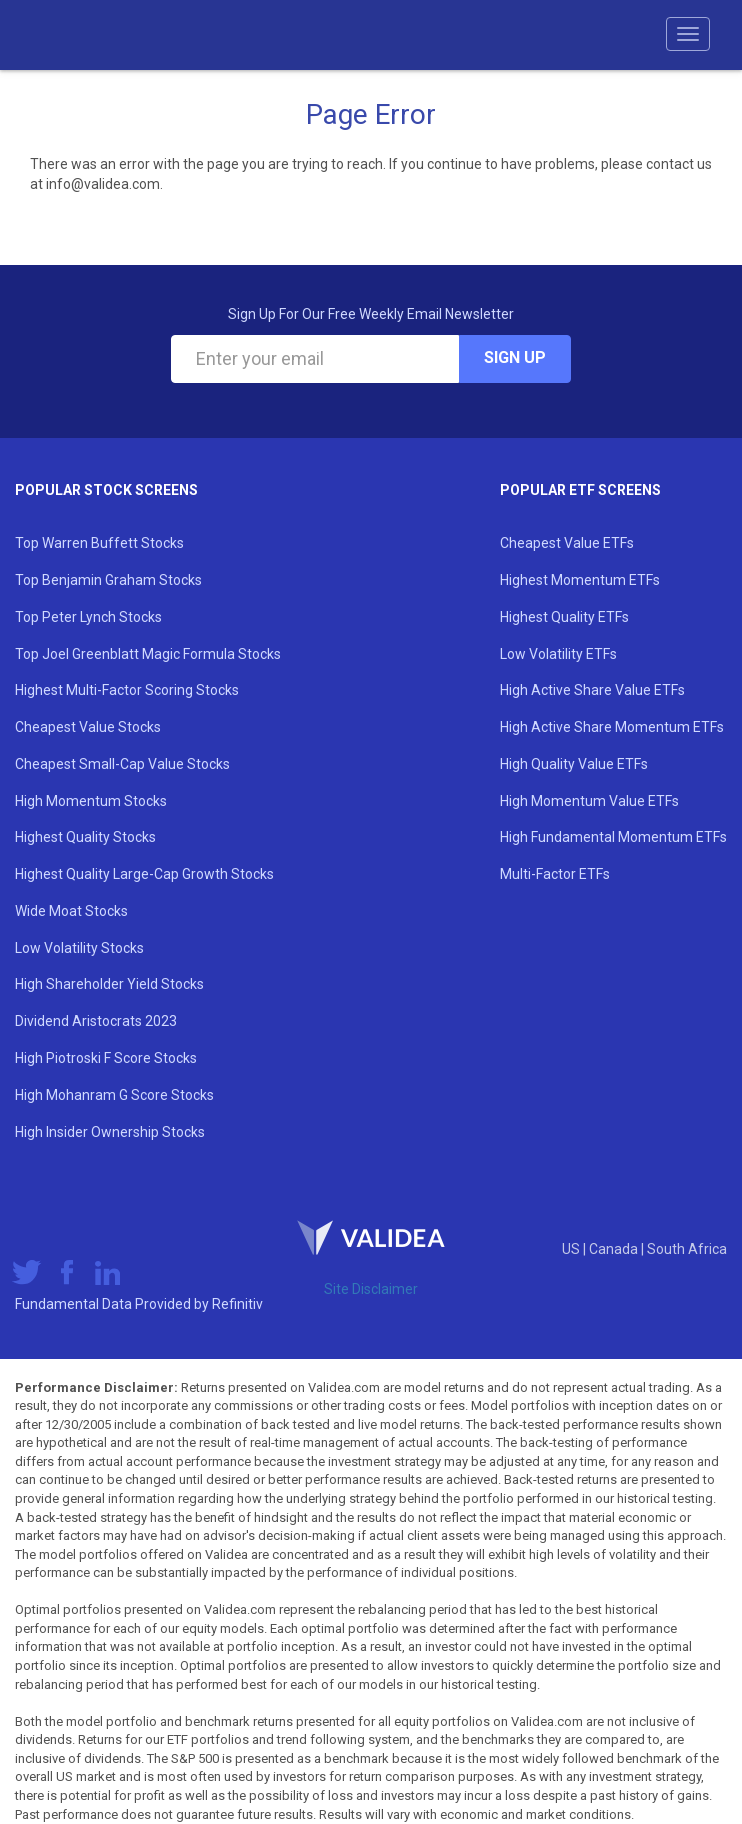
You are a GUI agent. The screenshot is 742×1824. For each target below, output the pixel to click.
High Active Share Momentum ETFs (612, 727)
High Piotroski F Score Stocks (106, 1058)
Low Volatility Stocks (79, 948)
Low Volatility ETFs (558, 654)
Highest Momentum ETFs (580, 580)
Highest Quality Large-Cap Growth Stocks (144, 874)
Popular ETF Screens (580, 490)
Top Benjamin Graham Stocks (108, 580)
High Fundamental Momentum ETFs (613, 837)
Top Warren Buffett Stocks (99, 543)
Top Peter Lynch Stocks (88, 617)
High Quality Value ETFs (574, 764)
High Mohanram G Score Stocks (114, 1095)
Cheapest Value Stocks (88, 727)
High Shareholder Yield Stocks (109, 984)
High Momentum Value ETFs (589, 801)
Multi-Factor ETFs (555, 874)
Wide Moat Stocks (71, 911)
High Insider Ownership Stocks (110, 1132)
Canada (615, 1249)
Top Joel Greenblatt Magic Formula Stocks (148, 654)
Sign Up (515, 357)
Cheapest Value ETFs (567, 543)
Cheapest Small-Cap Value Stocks (122, 764)
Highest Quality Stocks (85, 837)
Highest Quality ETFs (564, 617)
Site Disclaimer (371, 1289)
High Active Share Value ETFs (592, 690)
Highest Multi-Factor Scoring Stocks (127, 690)
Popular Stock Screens (106, 490)
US (572, 1249)
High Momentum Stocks (91, 801)
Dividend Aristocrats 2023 (96, 1021)
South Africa (687, 1249)
